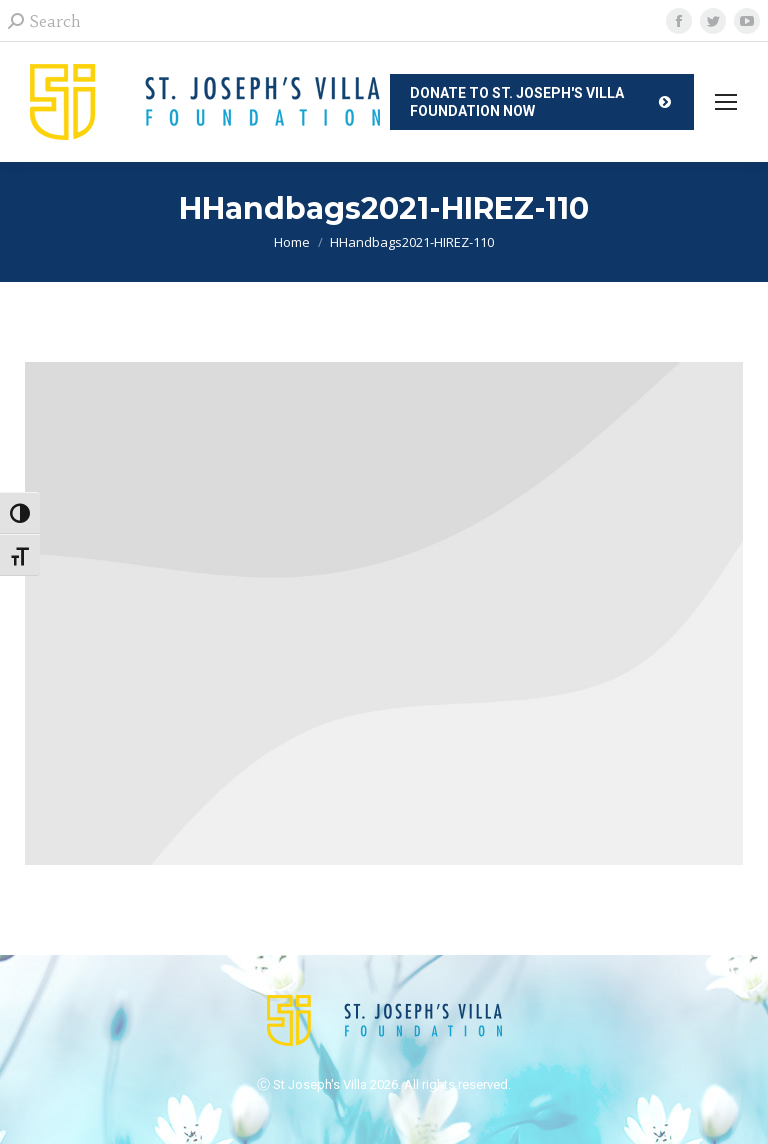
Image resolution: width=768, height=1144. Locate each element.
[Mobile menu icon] (726, 102)
